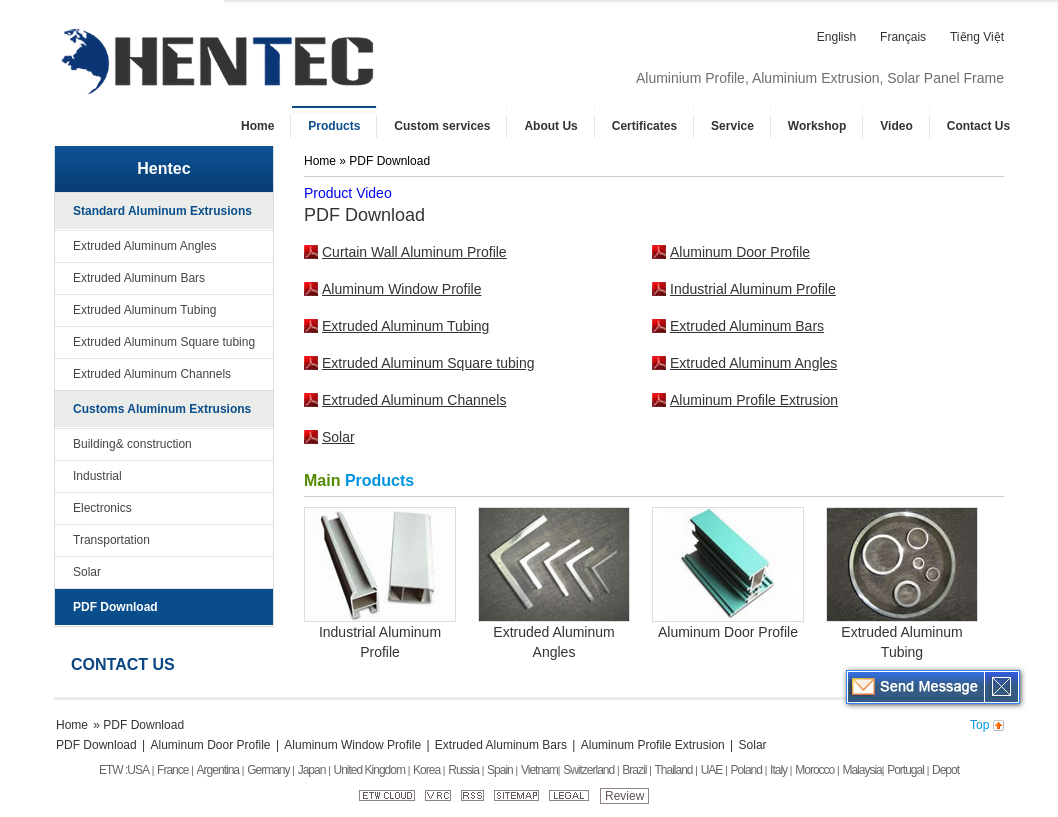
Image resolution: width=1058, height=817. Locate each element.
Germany (268, 770)
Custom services (442, 126)
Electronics (102, 508)
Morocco (814, 770)
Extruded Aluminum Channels (152, 374)
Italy (778, 770)
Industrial (97, 476)
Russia (463, 770)
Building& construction (132, 444)
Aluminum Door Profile (740, 252)
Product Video (348, 193)
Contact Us (978, 126)
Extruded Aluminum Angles (144, 246)
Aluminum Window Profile (402, 289)
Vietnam (539, 770)
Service (732, 126)
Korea (426, 770)
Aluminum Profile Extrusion (754, 400)
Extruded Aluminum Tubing (144, 310)
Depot (945, 770)
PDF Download (115, 607)
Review (624, 796)
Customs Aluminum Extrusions (162, 409)
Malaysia (861, 770)
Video (896, 126)
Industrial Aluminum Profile (753, 289)
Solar (87, 572)
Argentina (218, 770)
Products (334, 126)
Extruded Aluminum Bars (139, 278)
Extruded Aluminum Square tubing (164, 342)
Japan (312, 770)
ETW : (113, 770)
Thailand (674, 770)
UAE (712, 770)
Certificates (644, 126)
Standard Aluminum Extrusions (162, 211)
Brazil (634, 770)
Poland (746, 770)
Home (257, 126)
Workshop (817, 126)
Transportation (111, 540)
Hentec (163, 168)
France (172, 770)
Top (979, 725)
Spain (500, 770)
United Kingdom (369, 770)
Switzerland (588, 770)
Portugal (905, 770)
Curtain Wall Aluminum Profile (414, 252)
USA (138, 770)
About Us (550, 126)
